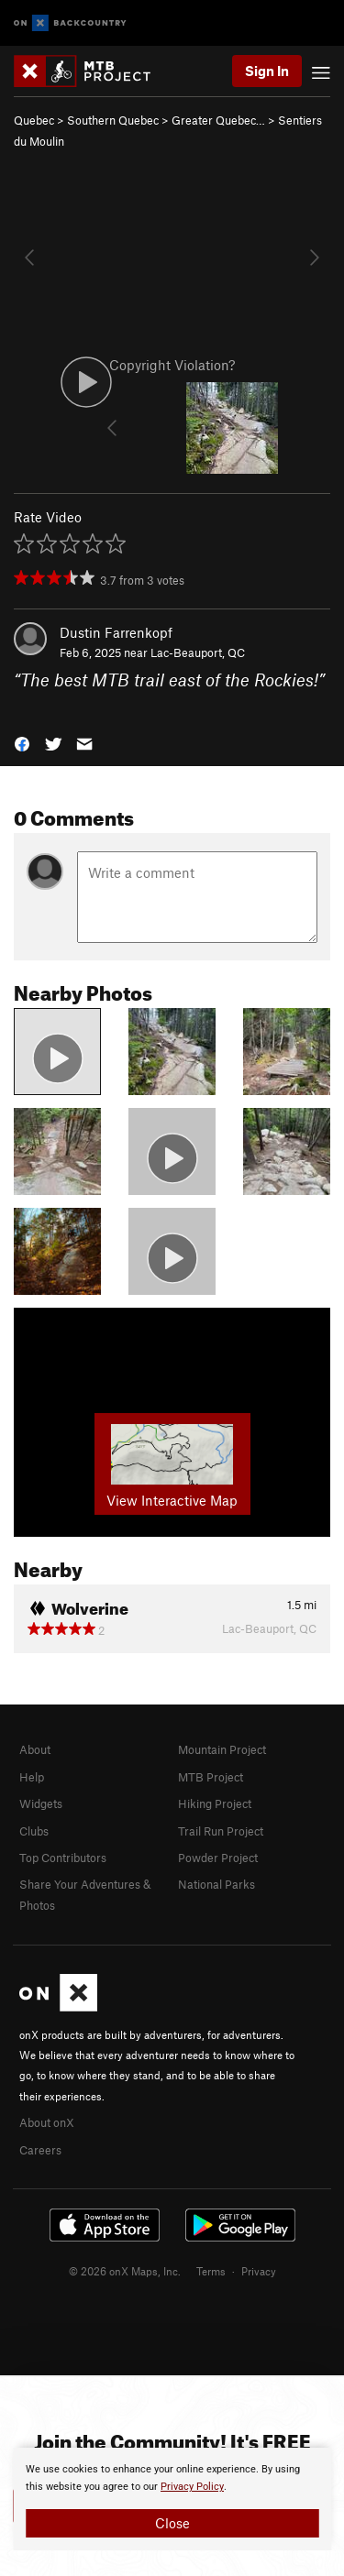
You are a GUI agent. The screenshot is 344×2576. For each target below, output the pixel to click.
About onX (46, 2122)
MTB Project (210, 1777)
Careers (40, 2150)
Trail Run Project (220, 1831)
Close (172, 2523)
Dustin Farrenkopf (116, 632)
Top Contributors (62, 1857)
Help (31, 1777)
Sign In (267, 70)
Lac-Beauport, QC (197, 652)
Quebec (34, 120)
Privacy (258, 2270)
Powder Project (218, 1857)
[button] (22, 742)
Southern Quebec (113, 120)
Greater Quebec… (218, 120)
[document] (172, 2499)
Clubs (34, 1831)
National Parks (216, 1884)
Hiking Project (214, 1803)
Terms (211, 2270)
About (34, 1749)
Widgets (40, 1803)
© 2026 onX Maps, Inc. (125, 2270)
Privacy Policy (192, 2487)
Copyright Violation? (172, 364)
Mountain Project (222, 1749)
